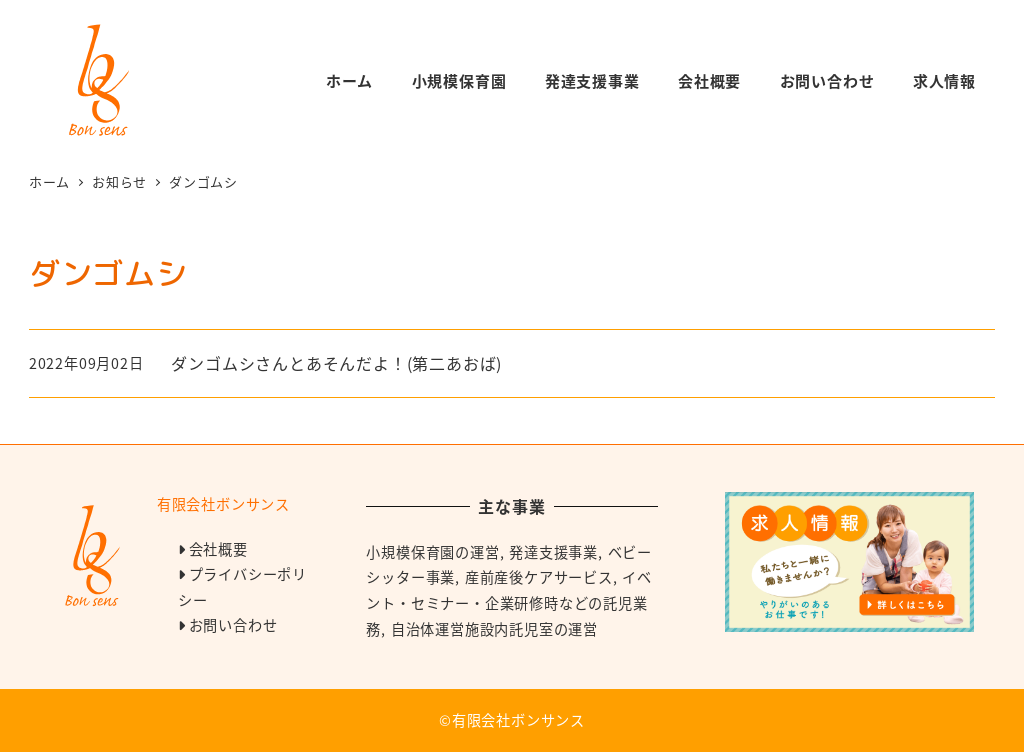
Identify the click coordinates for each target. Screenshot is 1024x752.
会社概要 (218, 549)
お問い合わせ (233, 625)
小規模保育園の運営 (432, 552)
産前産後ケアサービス (539, 577)
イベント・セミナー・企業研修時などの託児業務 (509, 602)
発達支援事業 (553, 552)
